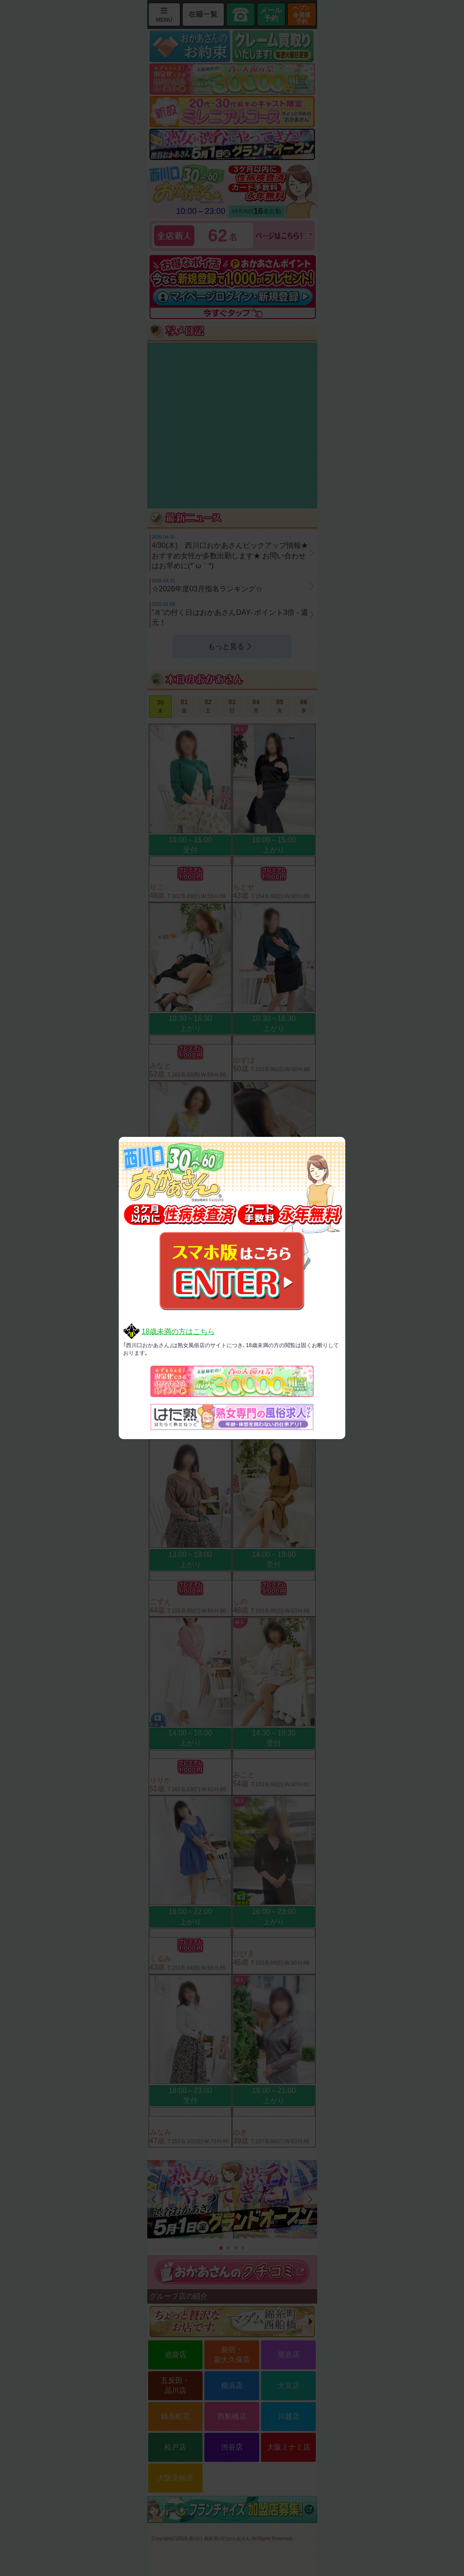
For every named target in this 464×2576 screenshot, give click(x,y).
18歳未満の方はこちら (178, 1331)
